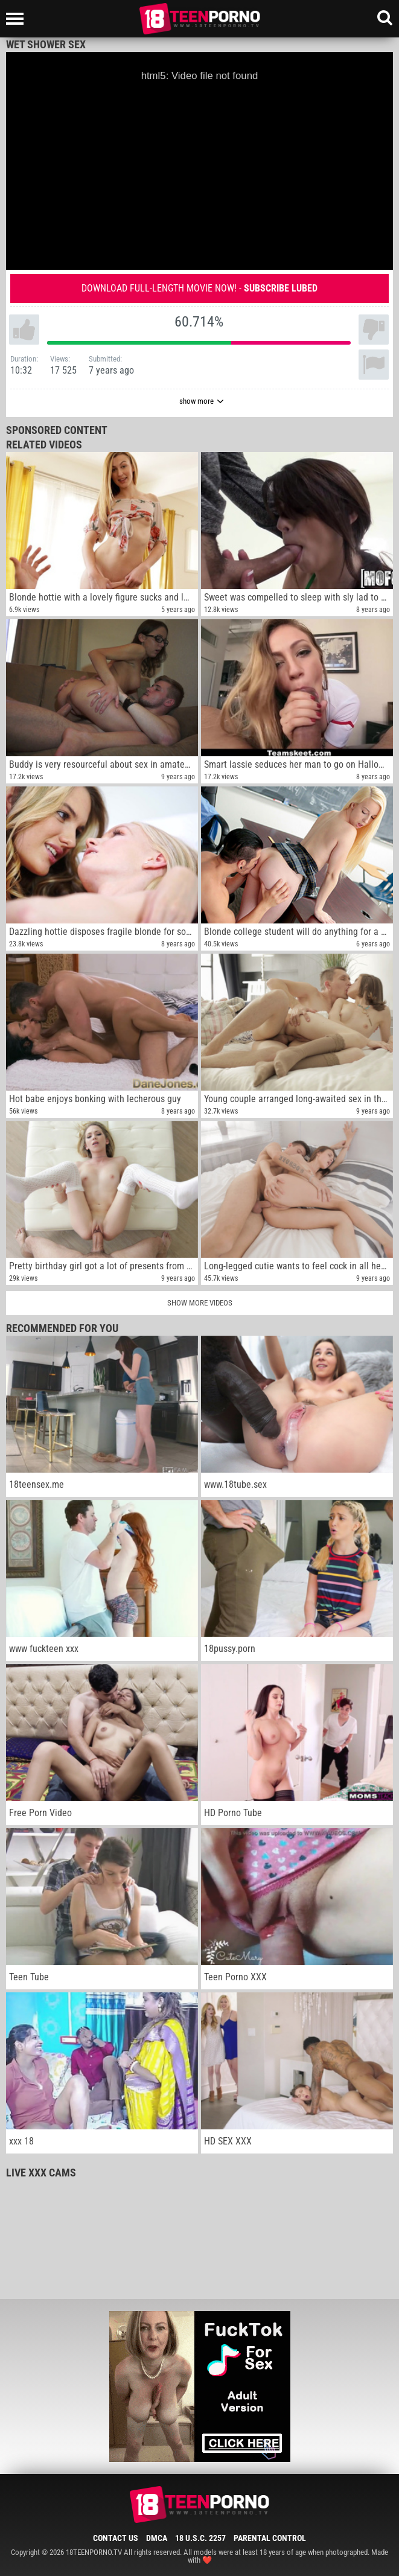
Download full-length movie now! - (199, 288)
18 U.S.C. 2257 (200, 2538)
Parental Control (270, 2538)
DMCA (156, 2538)
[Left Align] (18, 18)
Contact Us (115, 2538)
